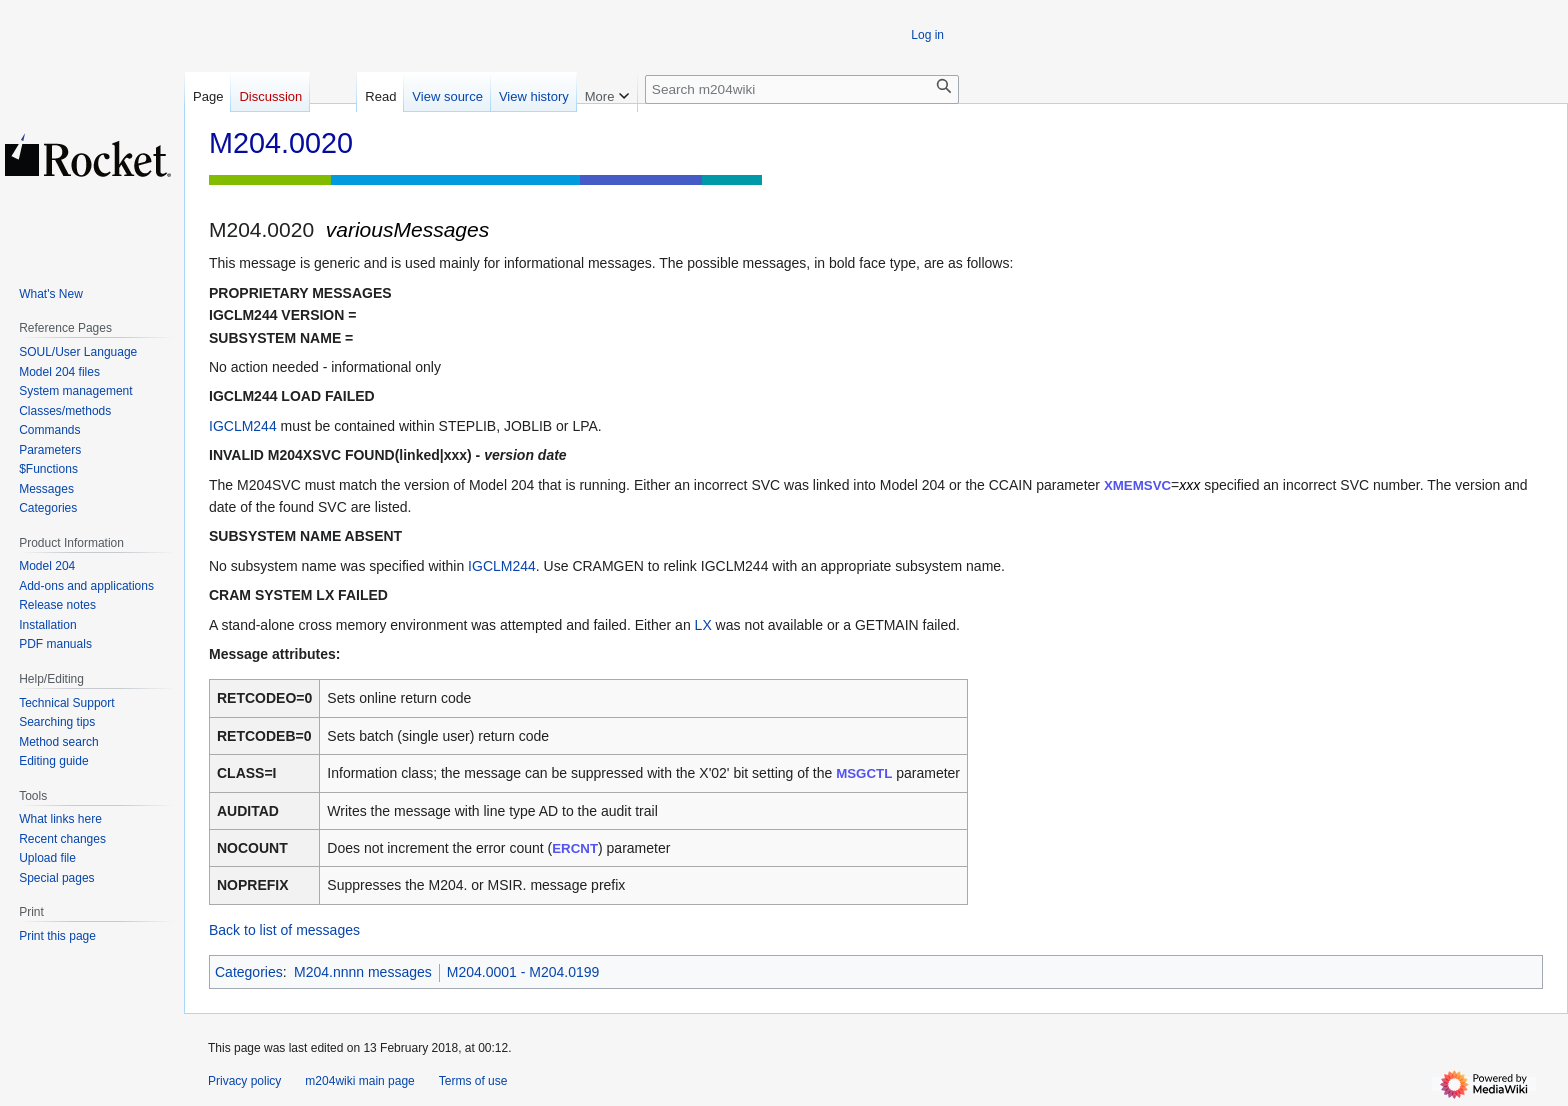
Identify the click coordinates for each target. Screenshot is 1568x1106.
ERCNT (575, 848)
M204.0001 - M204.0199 (523, 972)
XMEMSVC (1137, 485)
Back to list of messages (284, 930)
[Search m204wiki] (802, 89)
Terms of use (473, 1081)
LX (703, 625)
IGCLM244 (243, 426)
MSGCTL (864, 773)
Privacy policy (244, 1081)
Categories (249, 972)
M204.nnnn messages (363, 972)
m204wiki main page (359, 1081)
